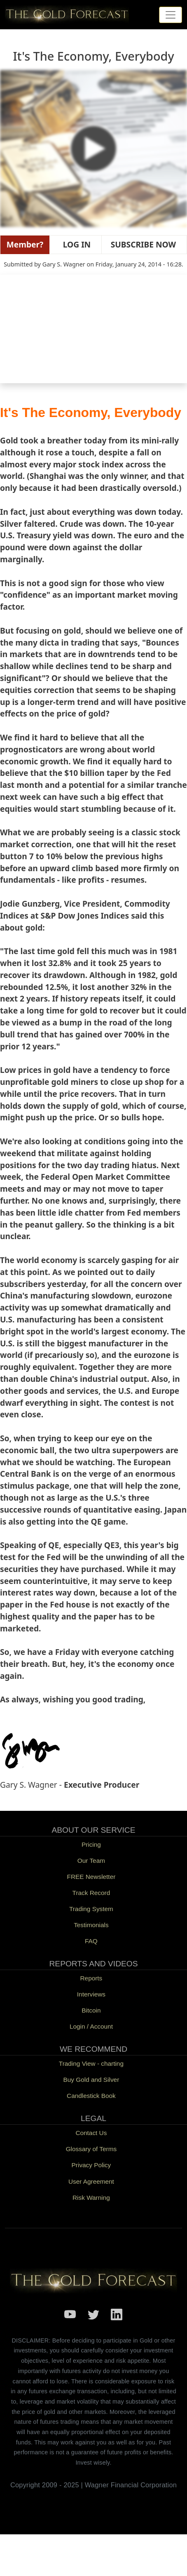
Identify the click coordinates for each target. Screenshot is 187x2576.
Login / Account (91, 2026)
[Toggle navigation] (170, 15)
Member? (25, 244)
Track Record (91, 1892)
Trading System (91, 1908)
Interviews (91, 1994)
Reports (91, 1978)
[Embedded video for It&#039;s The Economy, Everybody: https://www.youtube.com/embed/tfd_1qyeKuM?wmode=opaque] (93, 330)
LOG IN (75, 244)
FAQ (91, 1940)
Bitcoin (91, 2010)
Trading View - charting (91, 2063)
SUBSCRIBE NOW (142, 244)
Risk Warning (91, 2197)
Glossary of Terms (91, 2148)
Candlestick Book (91, 2095)
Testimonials (91, 1924)
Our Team (91, 1860)
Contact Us (91, 2132)
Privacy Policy (91, 2164)
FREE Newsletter (91, 1876)
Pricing (91, 1844)
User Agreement (91, 2181)
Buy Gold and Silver (91, 2079)
